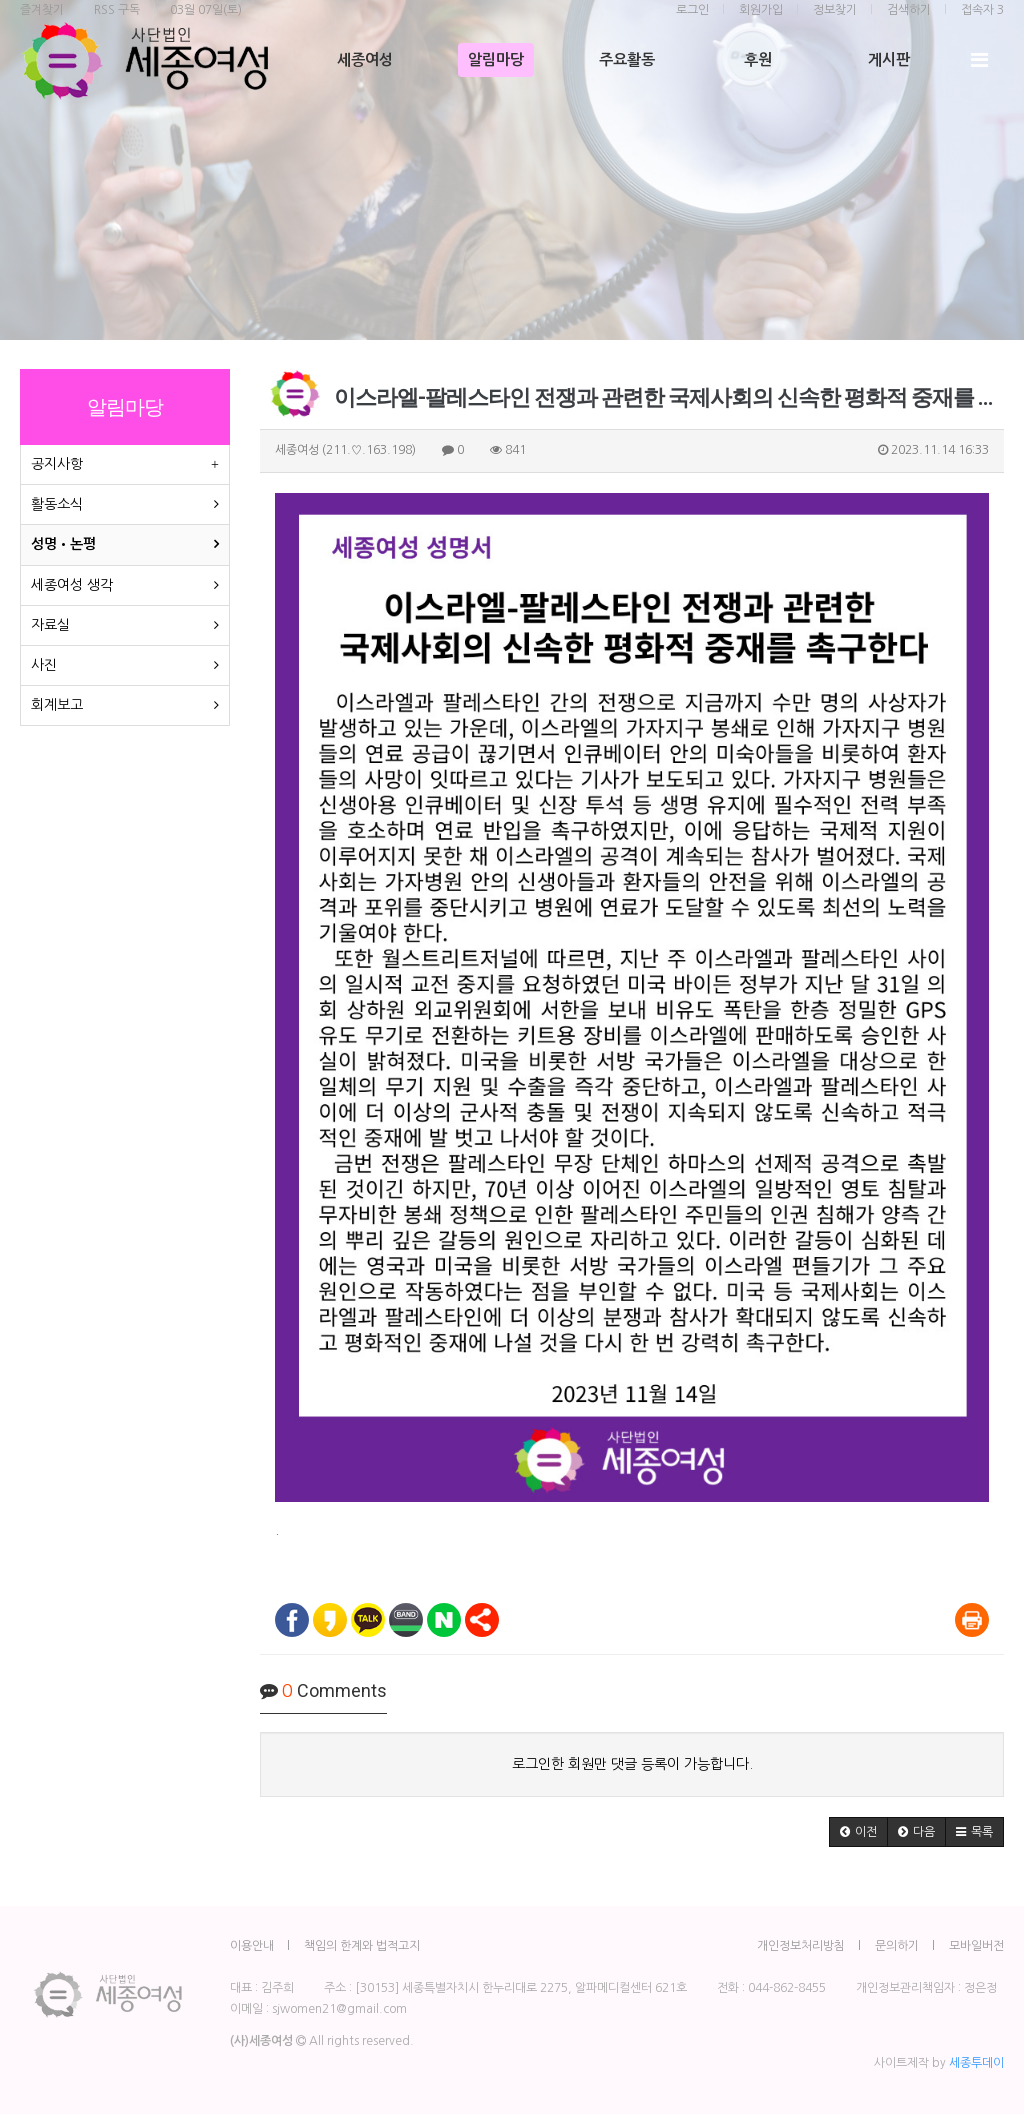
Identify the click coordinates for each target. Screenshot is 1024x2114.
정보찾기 (835, 10)
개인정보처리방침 (801, 1946)
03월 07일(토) (206, 10)
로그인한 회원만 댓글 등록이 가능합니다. (632, 1764)
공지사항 (57, 464)
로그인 (692, 10)
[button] (858, 1832)
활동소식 (57, 504)
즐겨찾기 (42, 10)
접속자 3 (982, 10)
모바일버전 (976, 1946)
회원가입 (761, 10)
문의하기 (897, 1946)
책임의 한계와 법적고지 (362, 1946)
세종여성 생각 (72, 585)
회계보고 (57, 705)
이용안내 (252, 1946)
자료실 (50, 625)
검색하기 (909, 10)
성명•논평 (63, 544)
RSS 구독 (117, 10)
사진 (44, 665)
